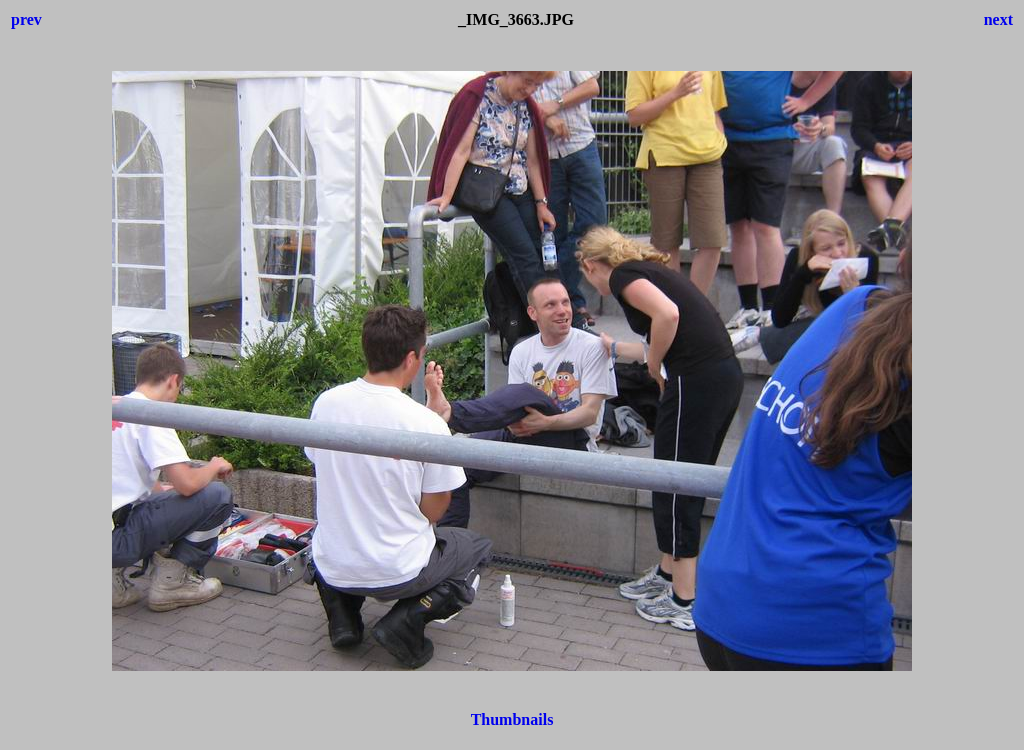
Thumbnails (512, 719)
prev (26, 19)
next (998, 19)
